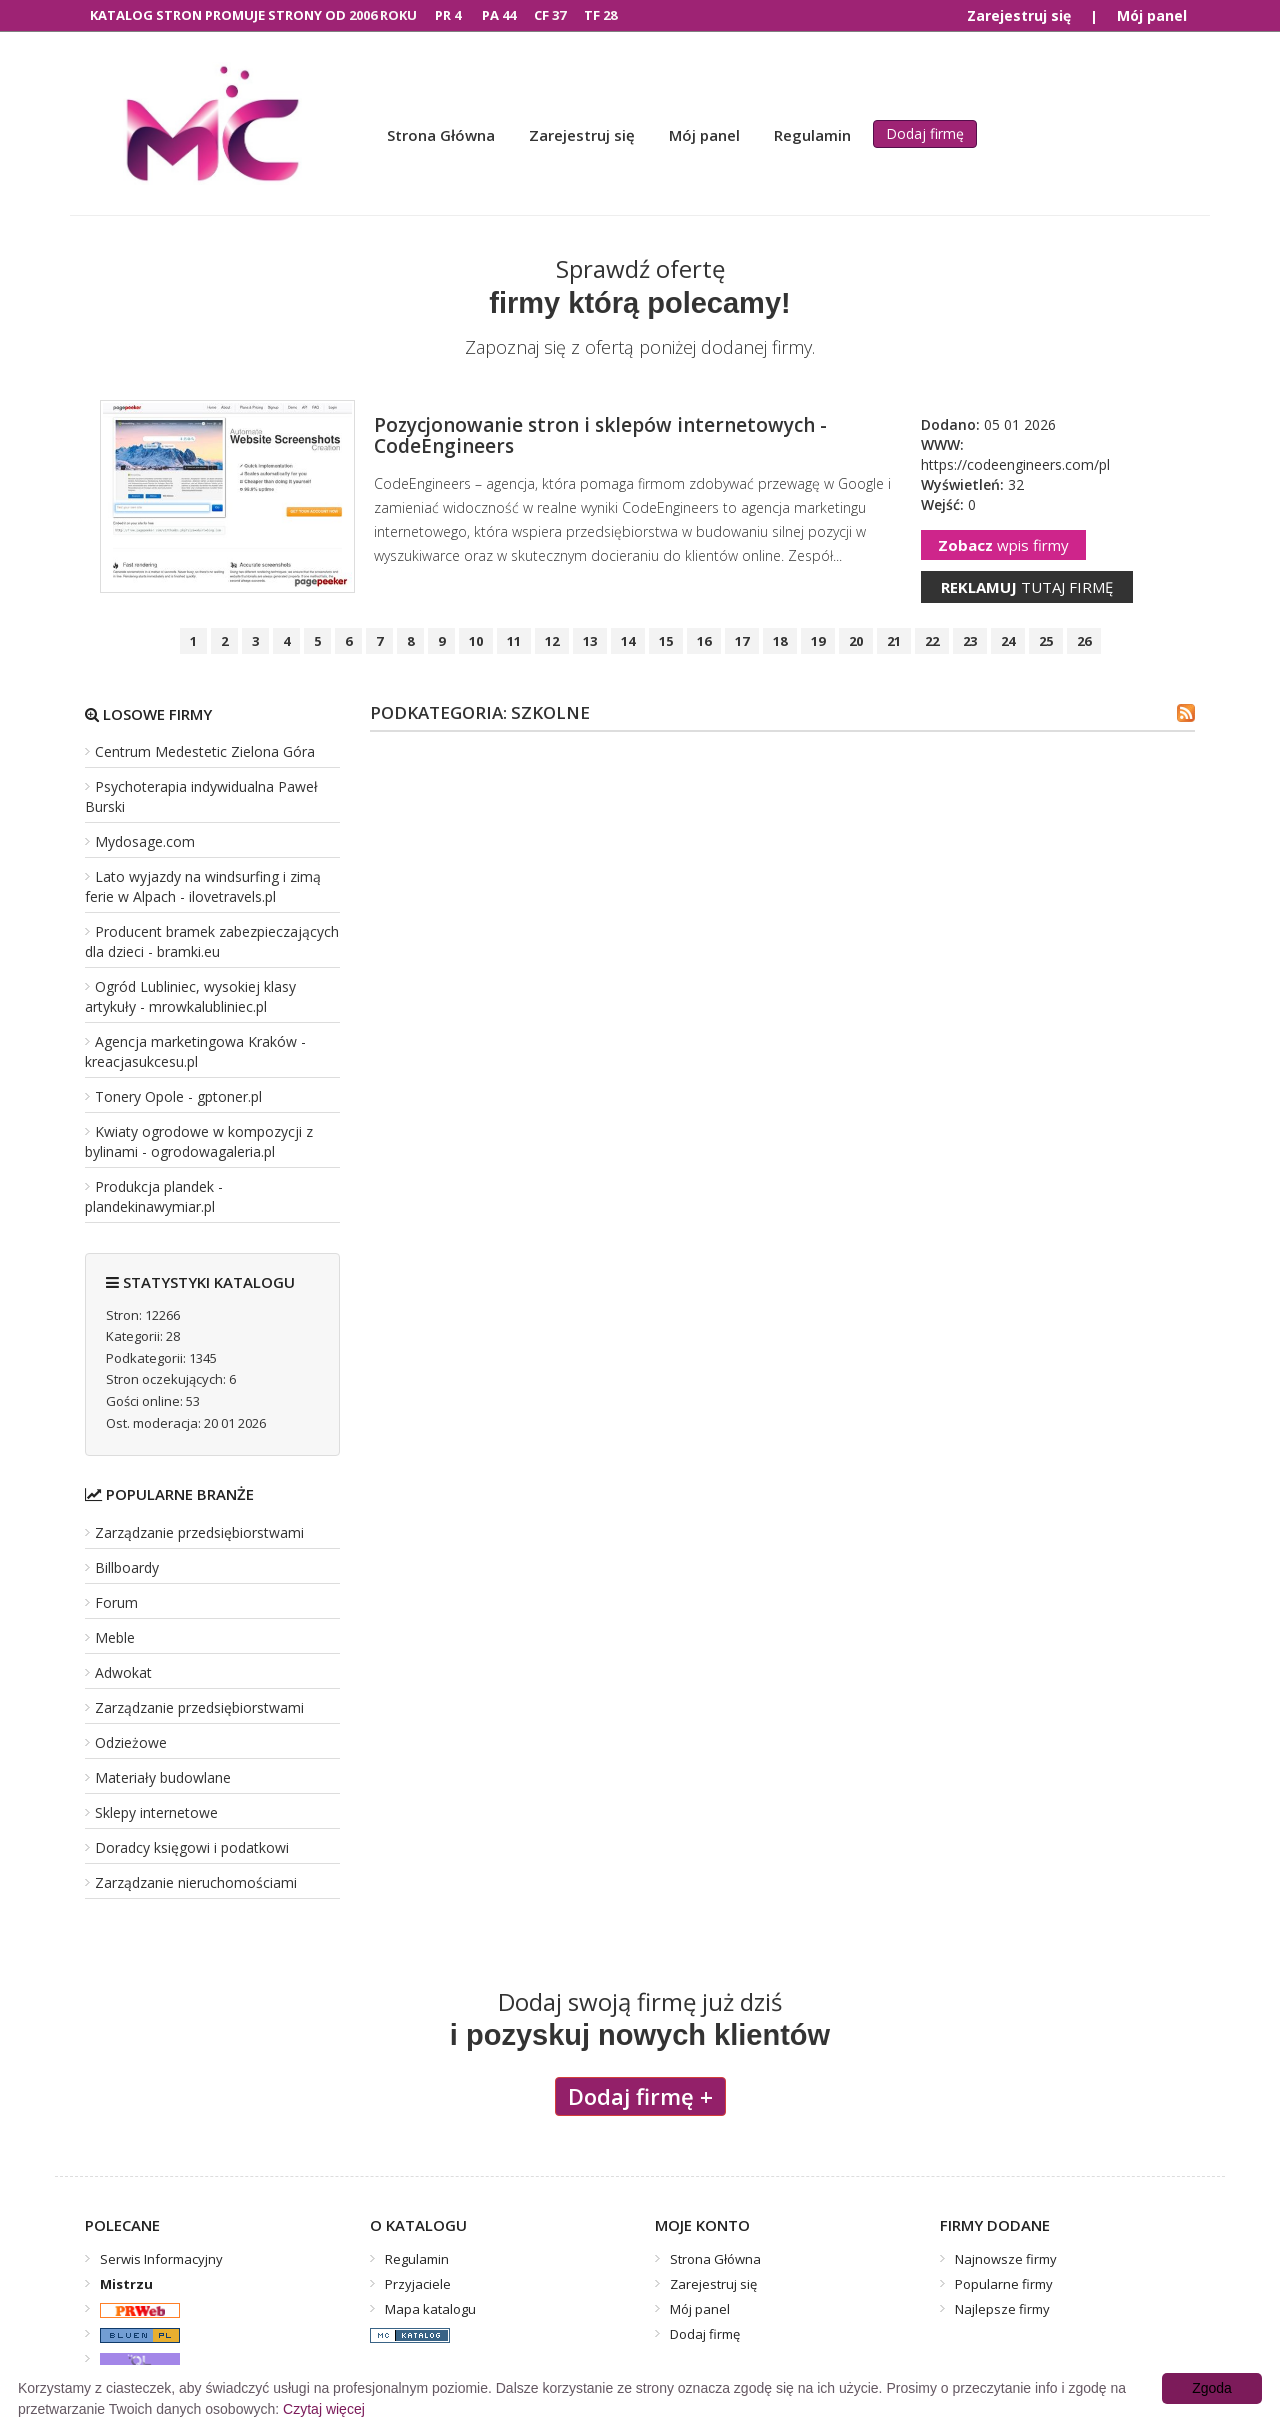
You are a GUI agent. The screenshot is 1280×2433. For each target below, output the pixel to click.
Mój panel (1152, 15)
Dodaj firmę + (640, 2096)
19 (818, 641)
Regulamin (812, 135)
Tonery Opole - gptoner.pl (178, 1096)
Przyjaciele (418, 2284)
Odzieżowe (131, 1742)
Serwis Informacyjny (161, 2259)
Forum (116, 1602)
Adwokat (123, 1672)
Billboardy (127, 1567)
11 (514, 641)
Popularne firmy (1004, 2284)
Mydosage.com (145, 841)
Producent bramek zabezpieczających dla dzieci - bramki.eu (212, 941)
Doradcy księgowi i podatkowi (192, 1847)
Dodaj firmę (925, 133)
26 (1084, 641)
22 (932, 641)
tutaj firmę (1027, 587)
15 (666, 641)
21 (894, 641)
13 (590, 641)
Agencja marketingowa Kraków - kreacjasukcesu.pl (195, 1051)
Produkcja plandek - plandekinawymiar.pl (154, 1196)
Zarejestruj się (1019, 15)
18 (780, 641)
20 (856, 641)
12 (552, 641)
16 (704, 641)
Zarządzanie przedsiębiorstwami (199, 1532)
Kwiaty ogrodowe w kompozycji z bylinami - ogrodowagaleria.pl (199, 1141)
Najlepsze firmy (1002, 2309)
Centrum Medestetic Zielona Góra (205, 751)
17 (742, 641)
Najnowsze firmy (1006, 2259)
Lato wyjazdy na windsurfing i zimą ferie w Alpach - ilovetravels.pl (203, 886)
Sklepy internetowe (156, 1812)
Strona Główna (441, 135)
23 (970, 641)
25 (1046, 641)
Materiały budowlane (163, 1777)
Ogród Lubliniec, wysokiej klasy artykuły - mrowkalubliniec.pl (190, 996)
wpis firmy (1003, 545)
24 (1008, 641)
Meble (115, 1637)
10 (476, 641)
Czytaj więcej (324, 2409)
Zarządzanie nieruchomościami (196, 1882)
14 (628, 641)
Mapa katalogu (430, 2309)
